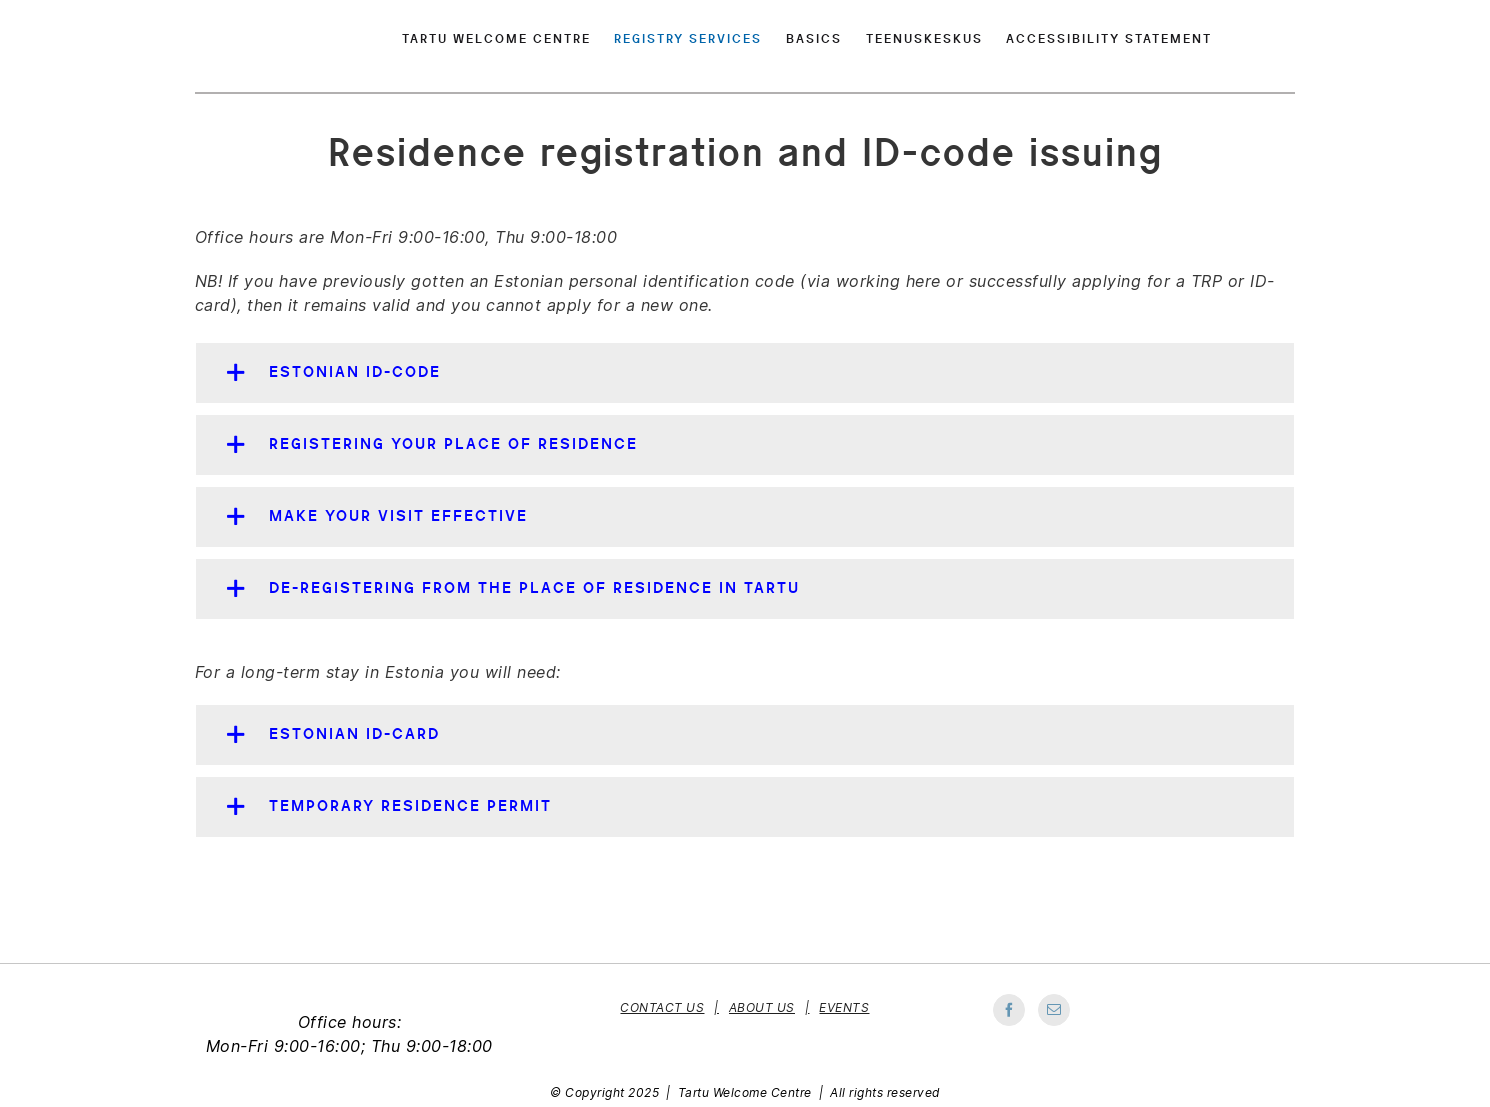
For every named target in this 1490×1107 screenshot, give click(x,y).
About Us (762, 1007)
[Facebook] (1009, 1010)
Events (844, 1007)
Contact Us (662, 1007)
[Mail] (1054, 1010)
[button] (745, 373)
